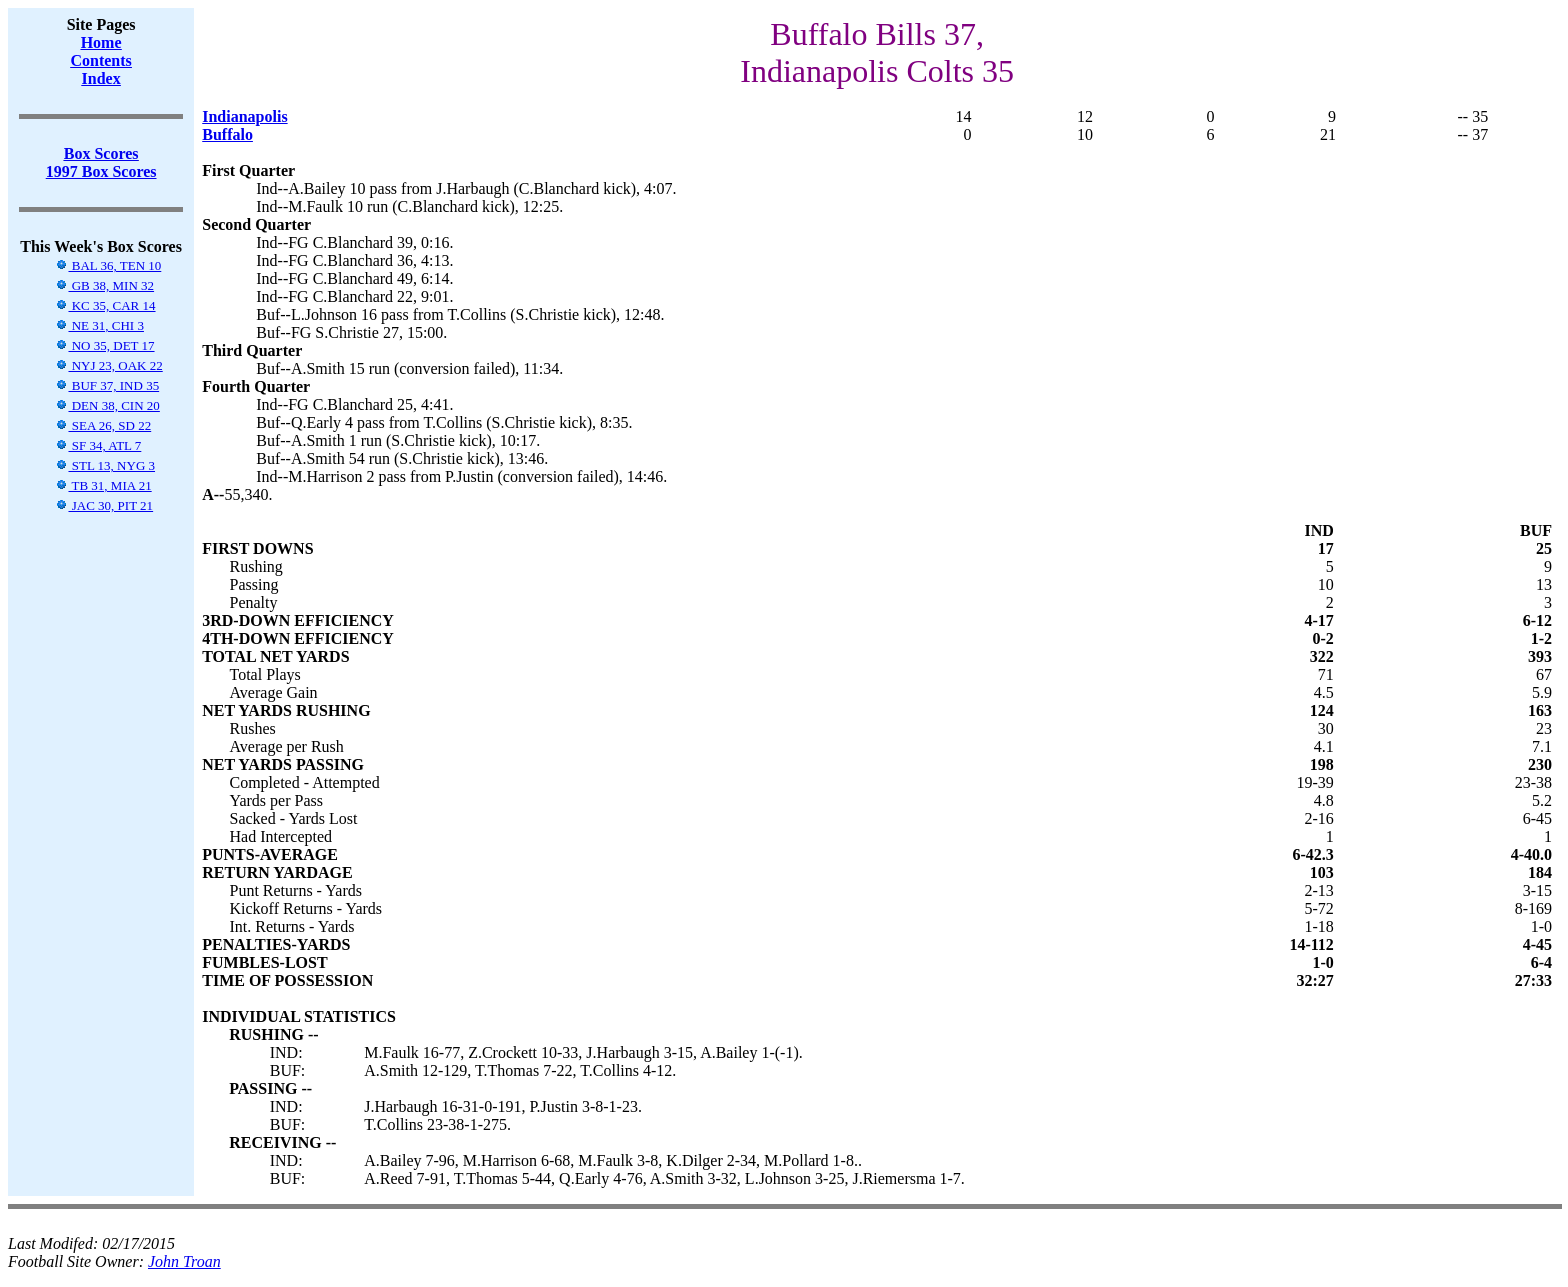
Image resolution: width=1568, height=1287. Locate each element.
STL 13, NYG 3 (105, 465)
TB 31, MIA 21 (103, 485)
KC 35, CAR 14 (105, 305)
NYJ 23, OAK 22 (108, 365)
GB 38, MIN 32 (104, 285)
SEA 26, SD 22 (103, 425)
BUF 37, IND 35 (107, 385)
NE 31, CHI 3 (99, 325)
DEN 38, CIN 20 (107, 405)
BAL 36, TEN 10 (108, 265)
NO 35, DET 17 (104, 345)
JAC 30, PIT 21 (104, 505)
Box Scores (101, 153)
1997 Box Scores (101, 171)
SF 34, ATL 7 (98, 445)
